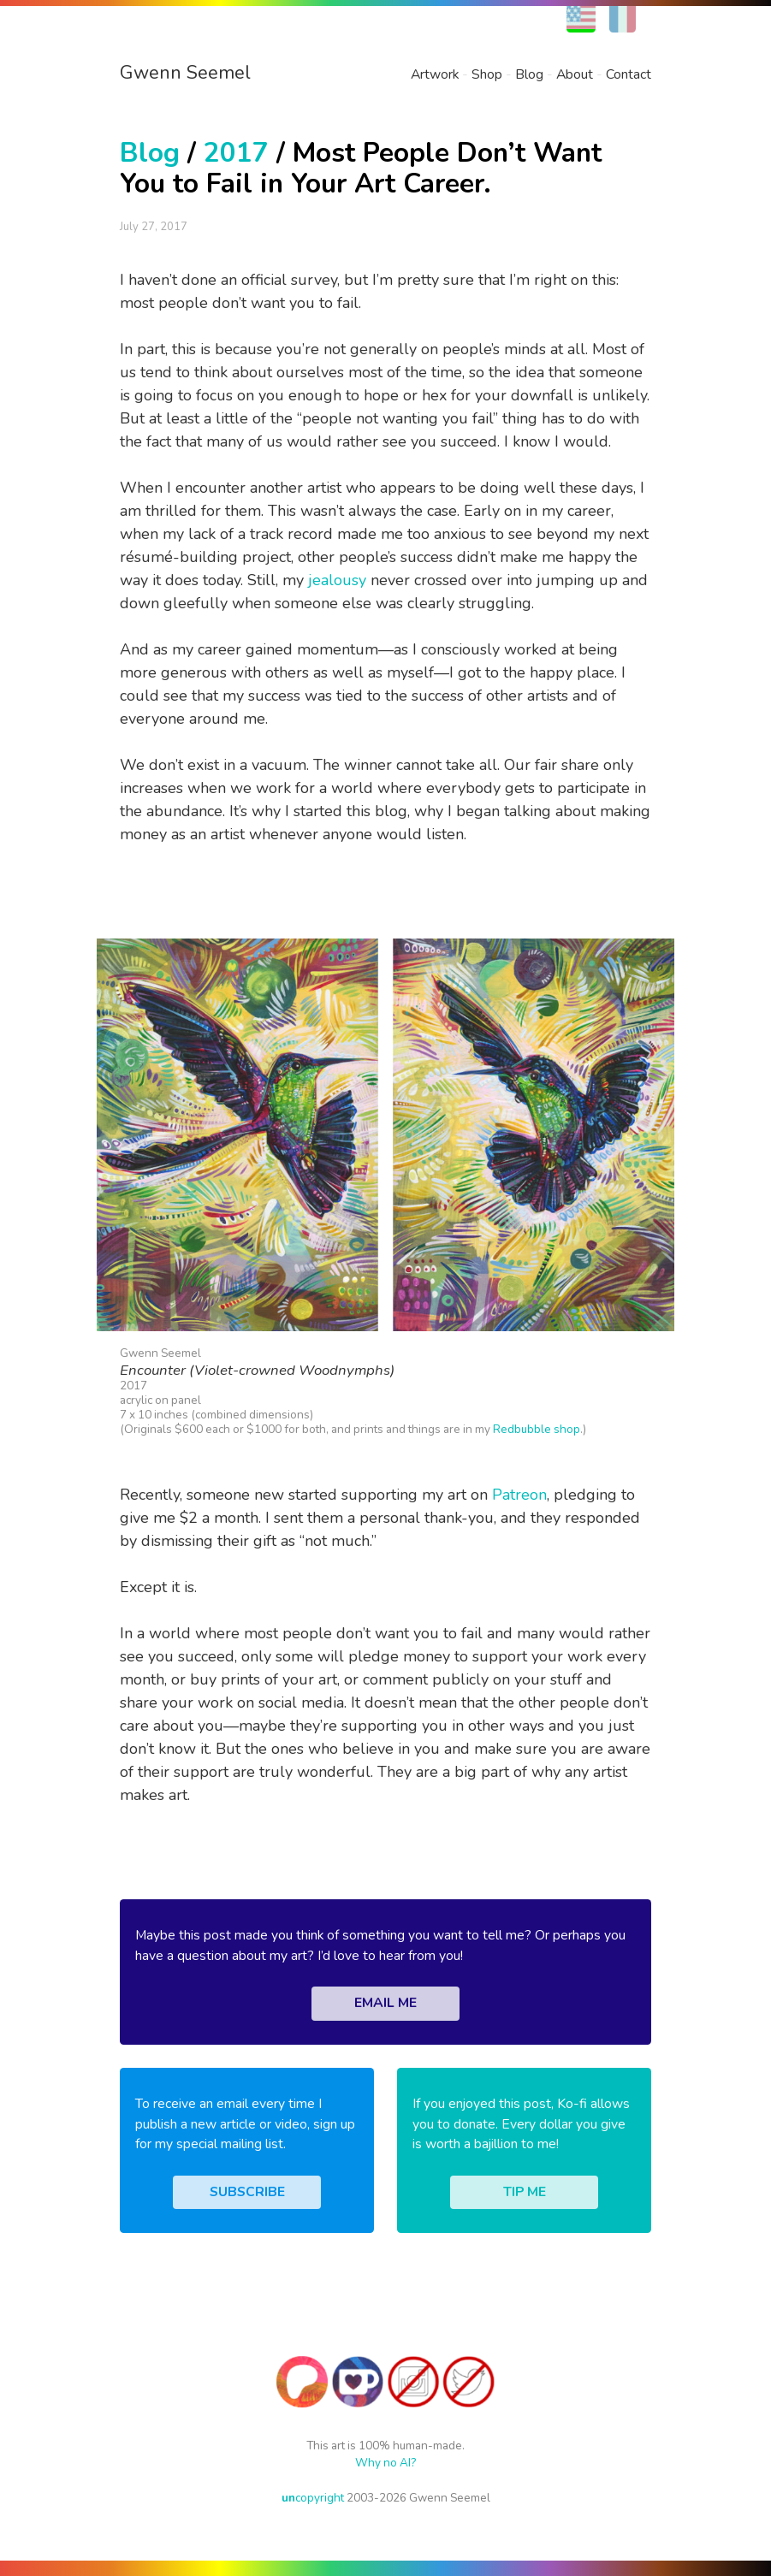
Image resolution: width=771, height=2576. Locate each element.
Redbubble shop (536, 1429)
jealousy (337, 580)
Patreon (519, 1494)
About (574, 74)
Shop (486, 74)
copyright (313, 2498)
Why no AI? (385, 2463)
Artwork (435, 74)
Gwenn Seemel (185, 73)
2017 (236, 152)
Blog (529, 74)
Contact (628, 74)
